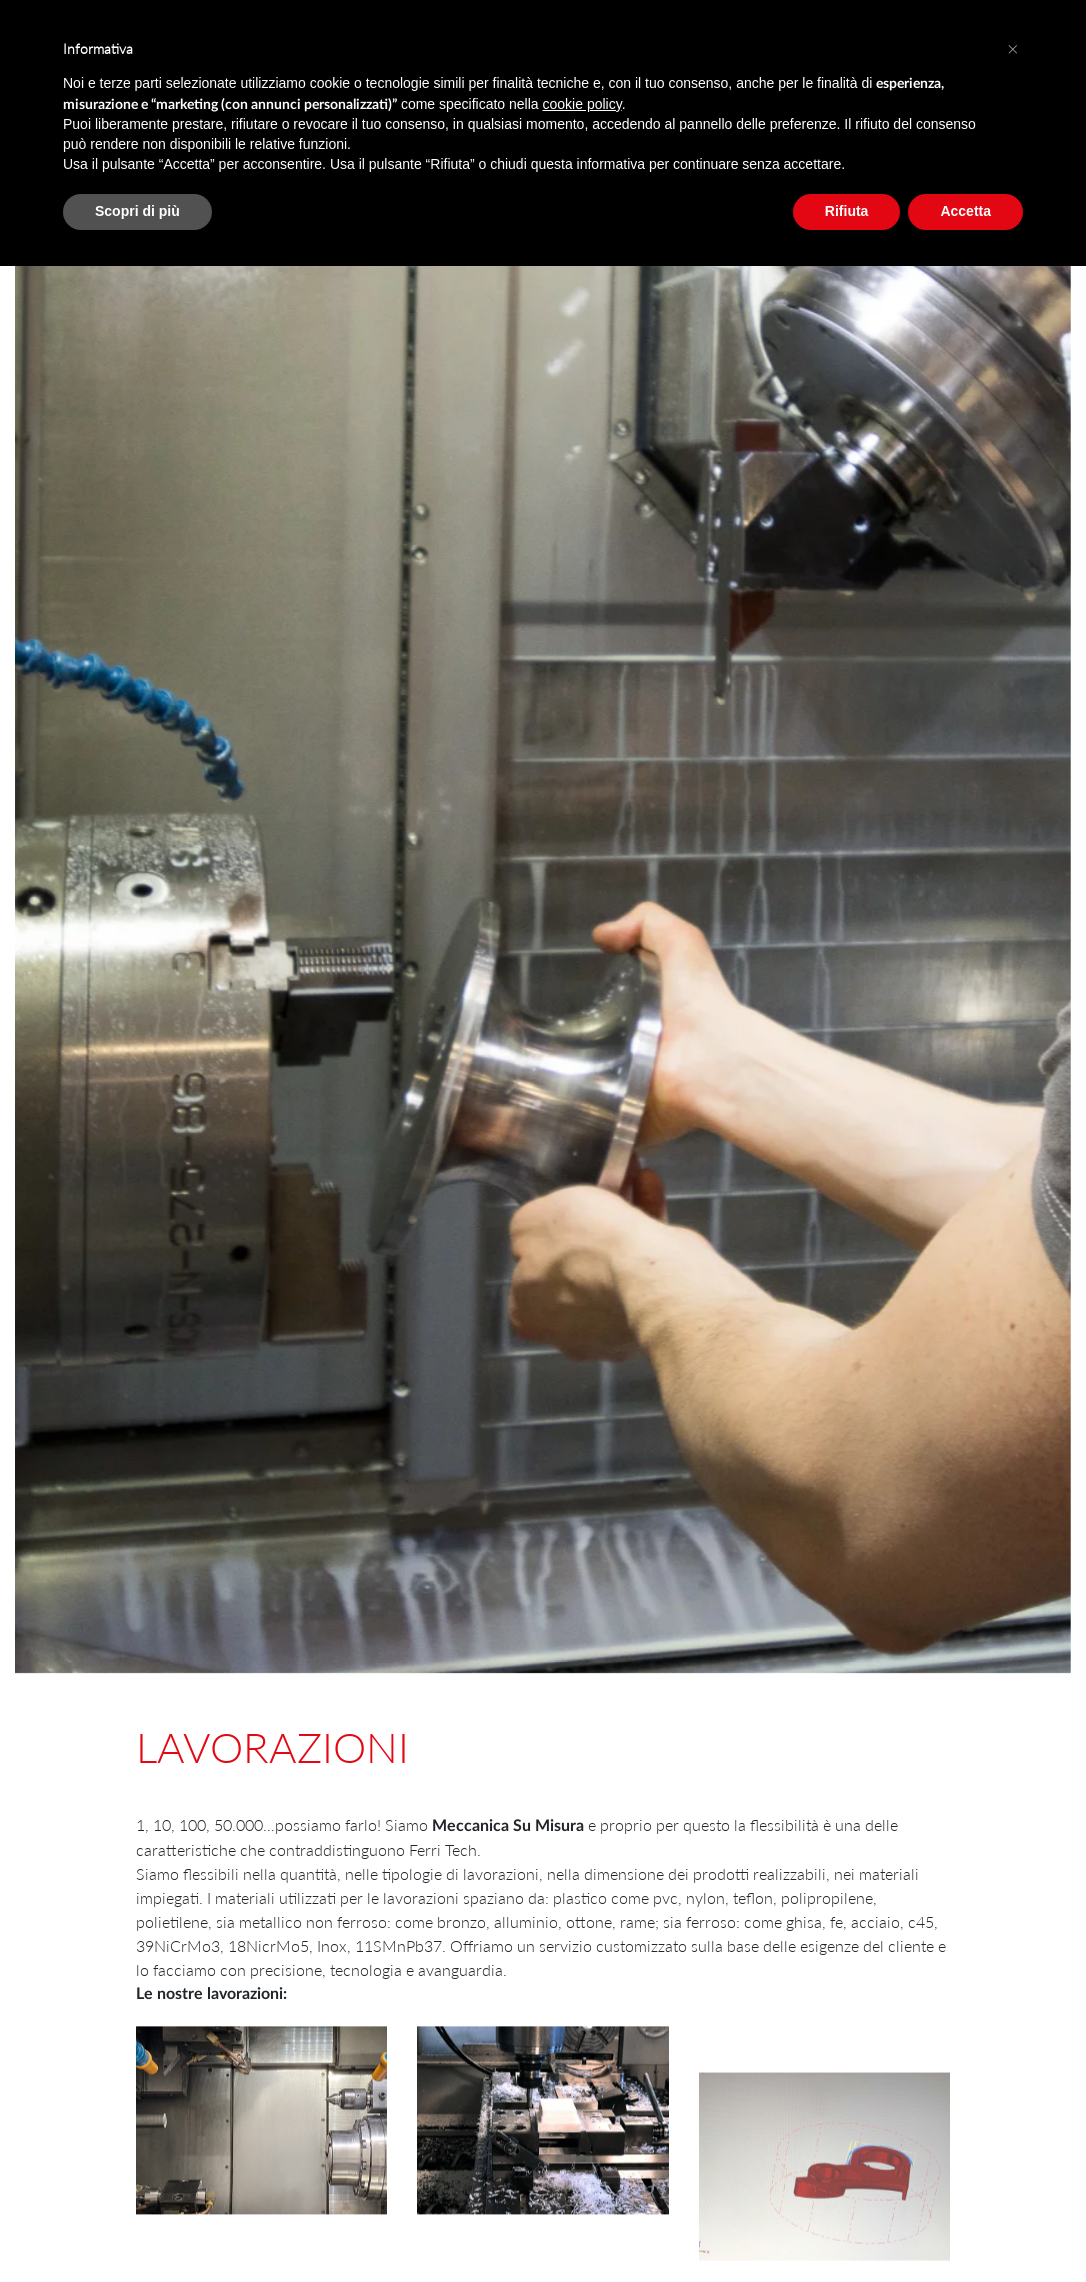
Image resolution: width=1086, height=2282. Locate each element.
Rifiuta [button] (847, 211)
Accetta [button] (965, 211)
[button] (1013, 48)
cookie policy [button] (582, 104)
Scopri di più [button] (137, 211)
